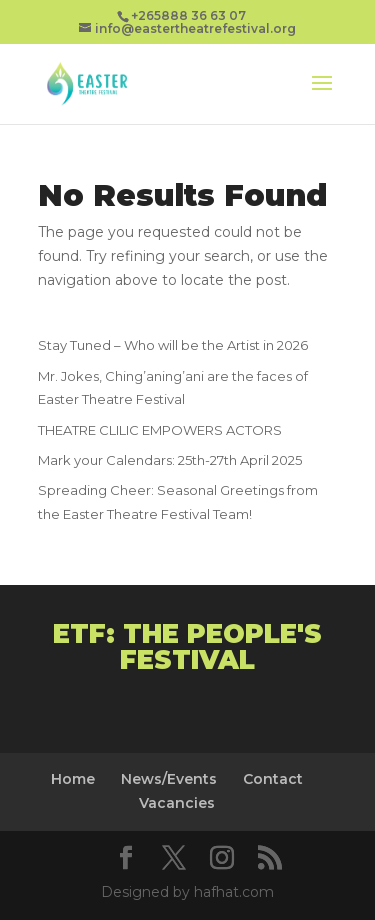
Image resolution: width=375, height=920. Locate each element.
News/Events (169, 779)
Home (73, 779)
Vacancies (177, 803)
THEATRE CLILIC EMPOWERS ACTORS (160, 430)
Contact (273, 779)
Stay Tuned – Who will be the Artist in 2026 (173, 345)
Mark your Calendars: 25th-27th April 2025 (170, 460)
